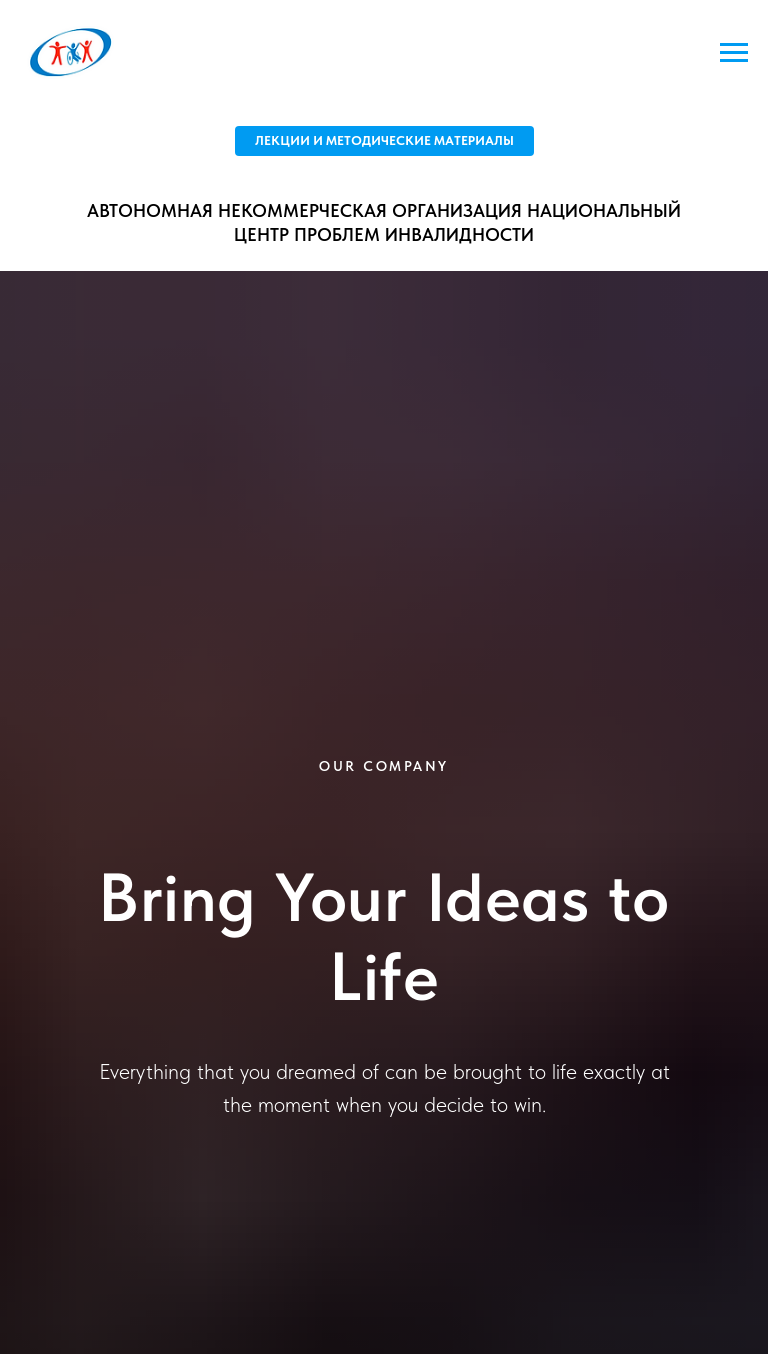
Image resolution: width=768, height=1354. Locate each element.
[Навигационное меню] (734, 53)
